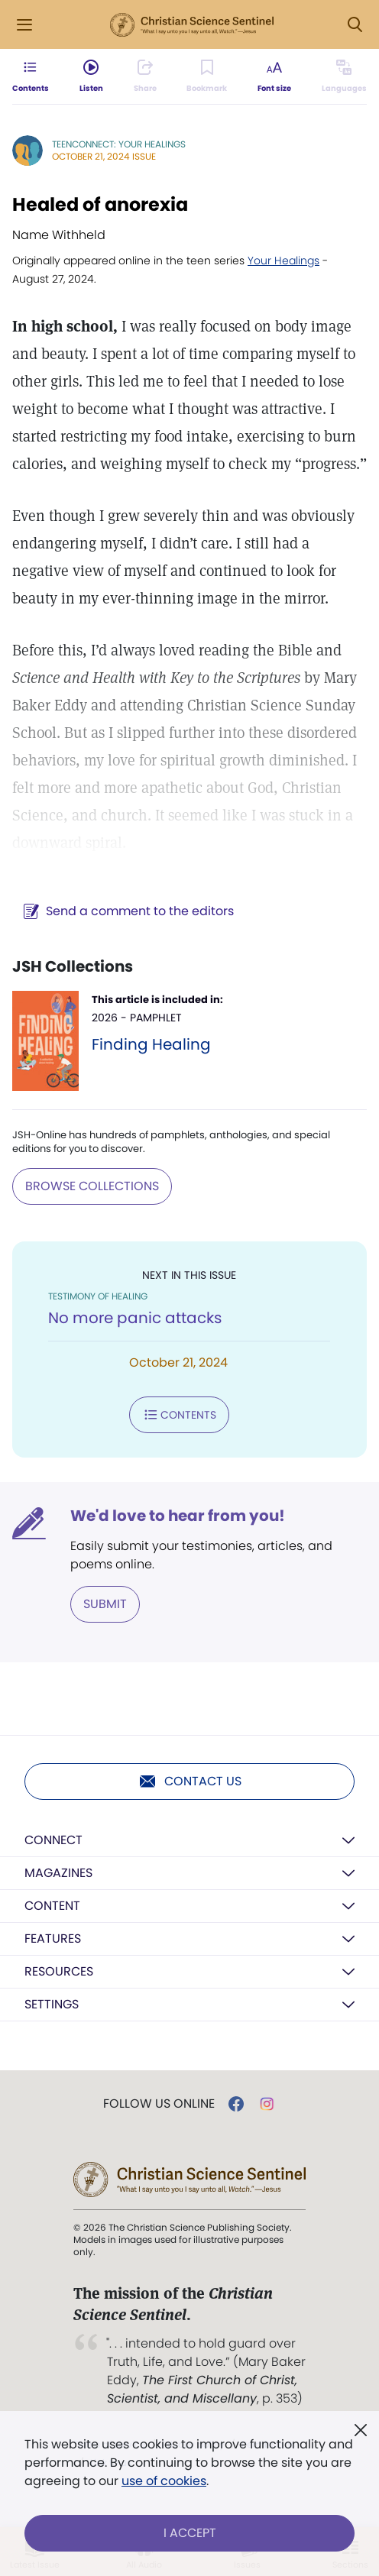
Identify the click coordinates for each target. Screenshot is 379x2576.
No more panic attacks (135, 1317)
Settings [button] (51, 2004)
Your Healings (283, 260)
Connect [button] (53, 1840)
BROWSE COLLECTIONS (92, 1186)
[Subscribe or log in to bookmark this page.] (206, 76)
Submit (105, 1604)
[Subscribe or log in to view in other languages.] (344, 76)
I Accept (190, 2533)
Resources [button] (58, 1971)
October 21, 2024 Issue (104, 156)
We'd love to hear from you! (177, 1515)
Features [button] (52, 1938)
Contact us (189, 1781)
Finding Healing (151, 1044)
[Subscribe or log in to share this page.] (145, 76)
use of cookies (163, 2481)
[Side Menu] (24, 25)
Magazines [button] (58, 1873)
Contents (179, 1415)
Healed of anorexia (100, 204)
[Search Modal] (354, 25)
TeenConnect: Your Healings (119, 144)
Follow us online (159, 2104)
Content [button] (52, 1905)
